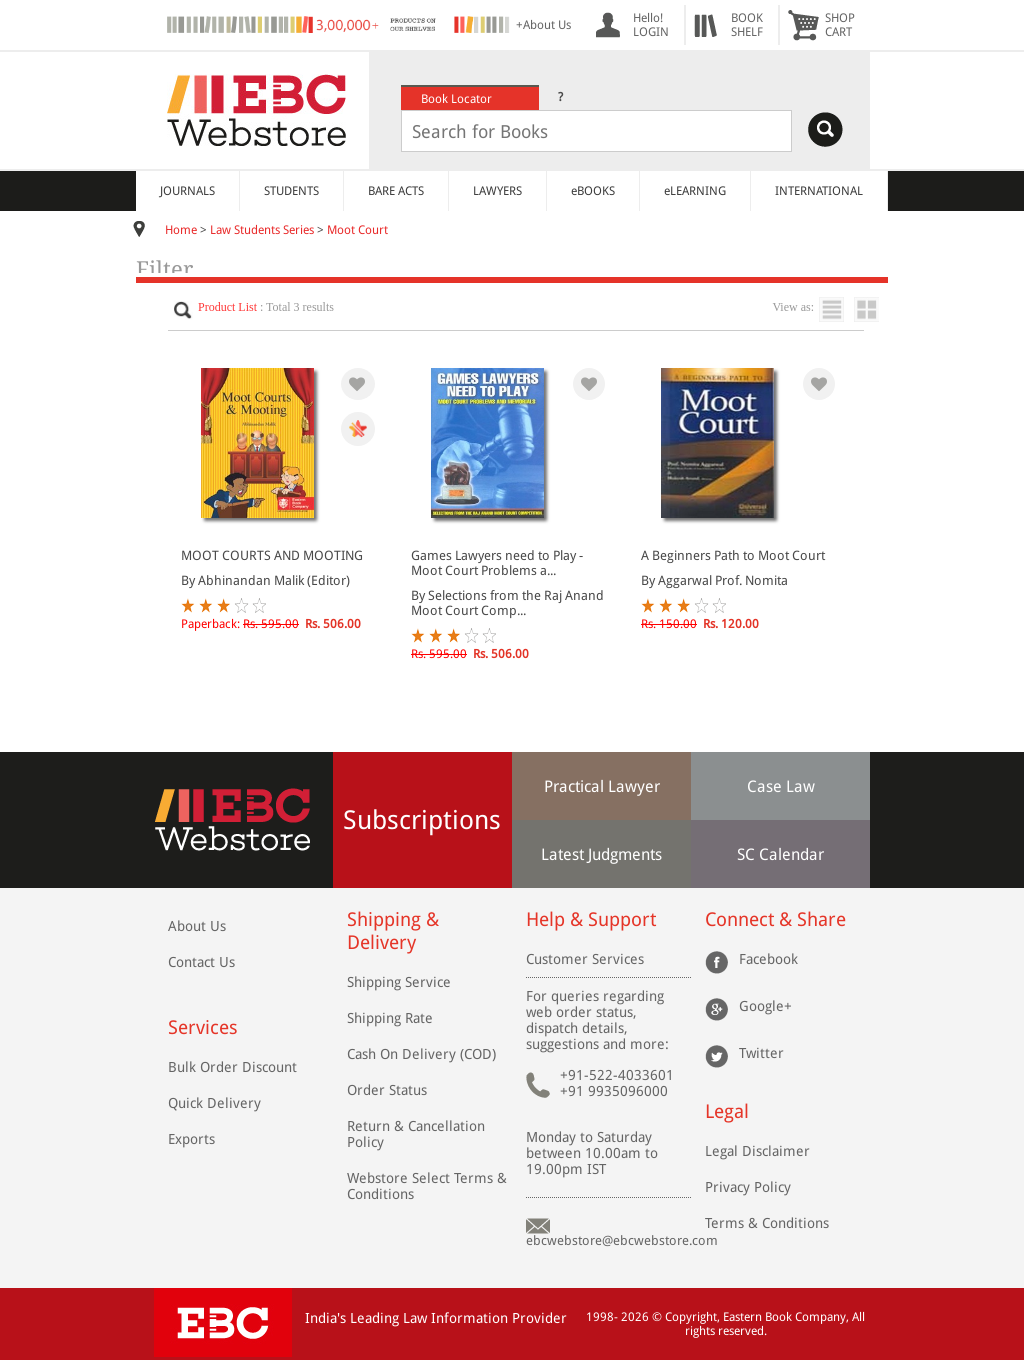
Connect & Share (775, 919)
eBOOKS (593, 191)
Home (181, 230)
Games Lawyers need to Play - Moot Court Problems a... (497, 563)
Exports (191, 1139)
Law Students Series (262, 230)
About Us (197, 926)
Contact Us (201, 962)
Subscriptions (422, 820)
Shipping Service (399, 982)
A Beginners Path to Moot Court (733, 555)
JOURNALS (187, 191)
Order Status (387, 1090)
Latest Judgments (601, 854)
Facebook (768, 959)
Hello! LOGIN (651, 25)
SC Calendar (780, 854)
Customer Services (585, 959)
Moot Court (357, 230)
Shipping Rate (390, 1018)
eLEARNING (695, 191)
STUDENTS (291, 191)
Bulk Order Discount (232, 1067)
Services (203, 1027)
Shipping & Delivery (393, 931)
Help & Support (591, 919)
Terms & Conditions (767, 1223)
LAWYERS (497, 191)
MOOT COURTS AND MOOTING (272, 555)
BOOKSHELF (747, 25)
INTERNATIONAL (819, 191)
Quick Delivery (214, 1103)
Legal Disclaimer (757, 1151)
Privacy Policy (748, 1187)
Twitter (761, 1053)
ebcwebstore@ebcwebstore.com (622, 1240)
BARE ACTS (396, 191)
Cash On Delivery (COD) (421, 1054)
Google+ (765, 1006)
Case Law (781, 786)
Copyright (691, 1317)
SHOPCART (840, 25)
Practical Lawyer (602, 786)
